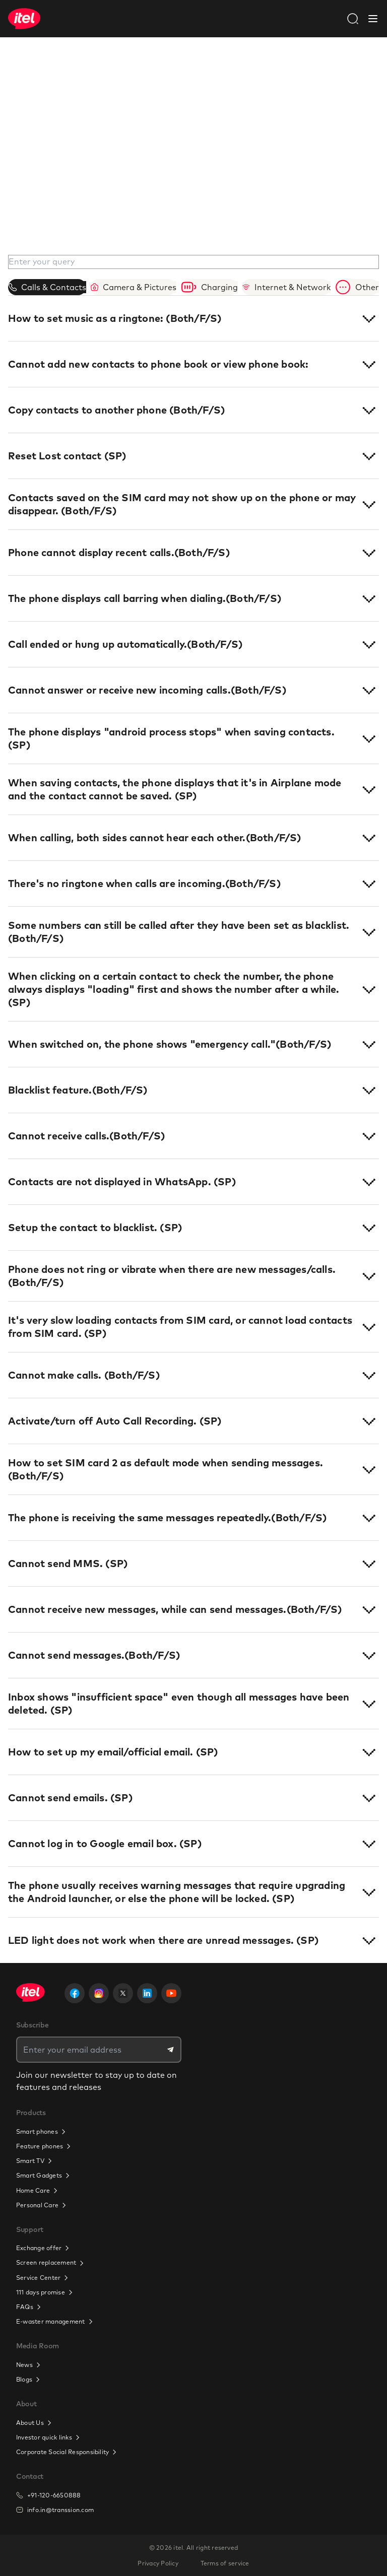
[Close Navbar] (373, 19)
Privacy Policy (158, 2563)
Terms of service (225, 2563)
